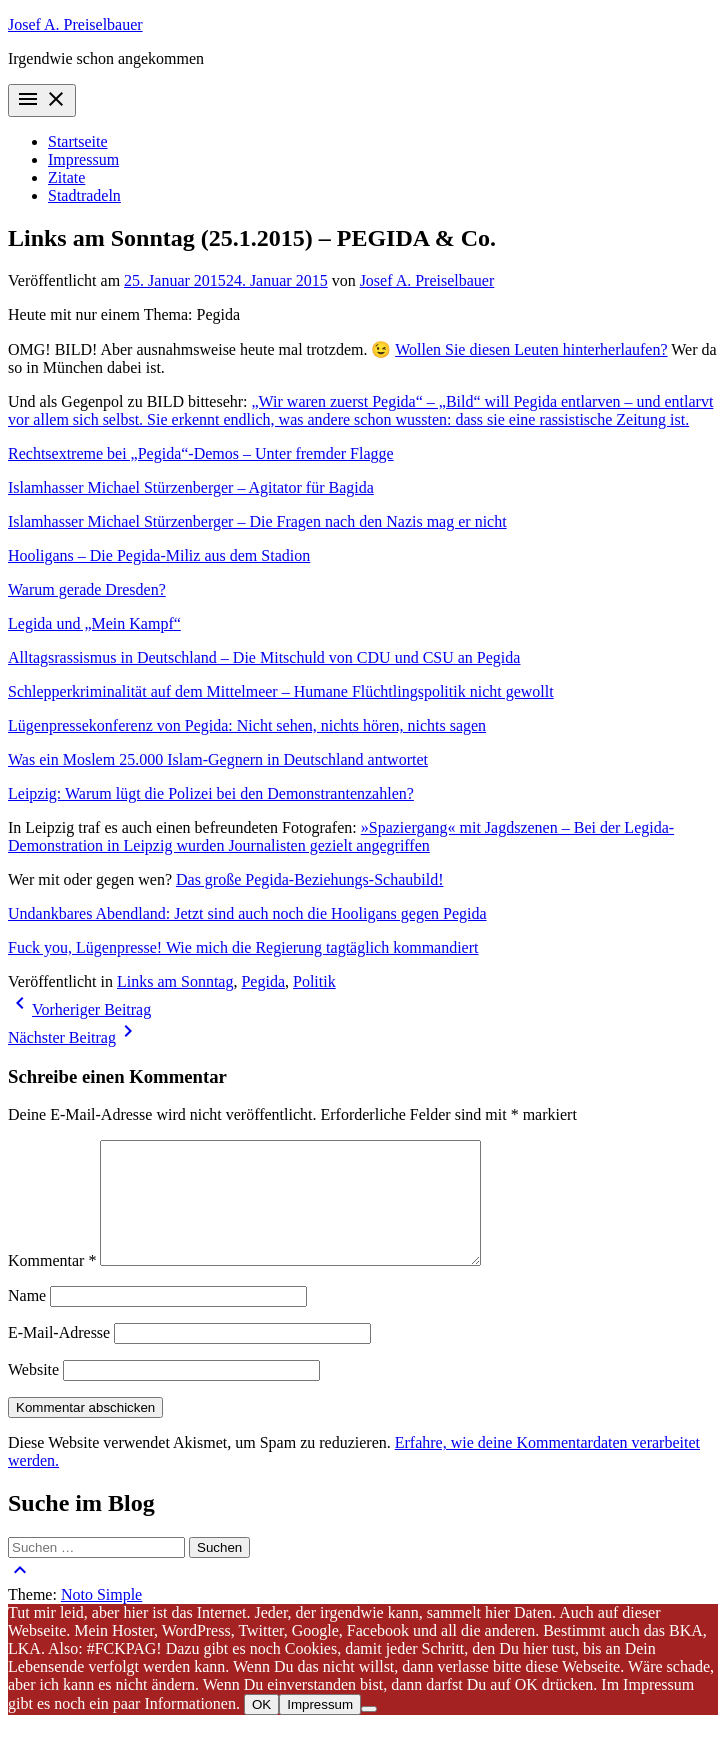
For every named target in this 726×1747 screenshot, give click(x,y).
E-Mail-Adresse (59, 1356)
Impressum (83, 159)
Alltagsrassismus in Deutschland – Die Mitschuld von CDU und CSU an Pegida (264, 657)
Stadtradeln (84, 195)
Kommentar (52, 1284)
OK (261, 1728)
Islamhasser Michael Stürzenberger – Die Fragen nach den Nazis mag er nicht (257, 521)
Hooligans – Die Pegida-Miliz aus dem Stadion (159, 555)
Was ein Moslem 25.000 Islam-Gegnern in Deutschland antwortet (218, 759)
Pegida (263, 981)
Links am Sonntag (175, 981)
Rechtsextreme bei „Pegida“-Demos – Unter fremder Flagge (201, 453)
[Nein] (369, 1733)
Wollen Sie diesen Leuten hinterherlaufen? (531, 349)
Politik (314, 981)
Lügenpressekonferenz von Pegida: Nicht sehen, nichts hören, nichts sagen (247, 725)
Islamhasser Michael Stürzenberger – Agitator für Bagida (191, 487)
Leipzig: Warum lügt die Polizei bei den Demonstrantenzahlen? (211, 793)
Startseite (78, 141)
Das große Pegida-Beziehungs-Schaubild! (309, 879)
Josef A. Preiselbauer (75, 24)
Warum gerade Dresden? (87, 589)
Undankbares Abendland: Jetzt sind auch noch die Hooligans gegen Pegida (247, 913)
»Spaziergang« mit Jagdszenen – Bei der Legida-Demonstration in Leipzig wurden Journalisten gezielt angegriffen (341, 836)
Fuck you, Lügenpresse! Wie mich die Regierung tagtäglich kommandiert (243, 947)
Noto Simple (101, 1618)
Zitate (66, 177)
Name (27, 1319)
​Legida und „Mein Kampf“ (94, 623)
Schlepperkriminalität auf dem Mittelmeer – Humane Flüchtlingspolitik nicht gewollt (281, 691)
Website (33, 1393)
